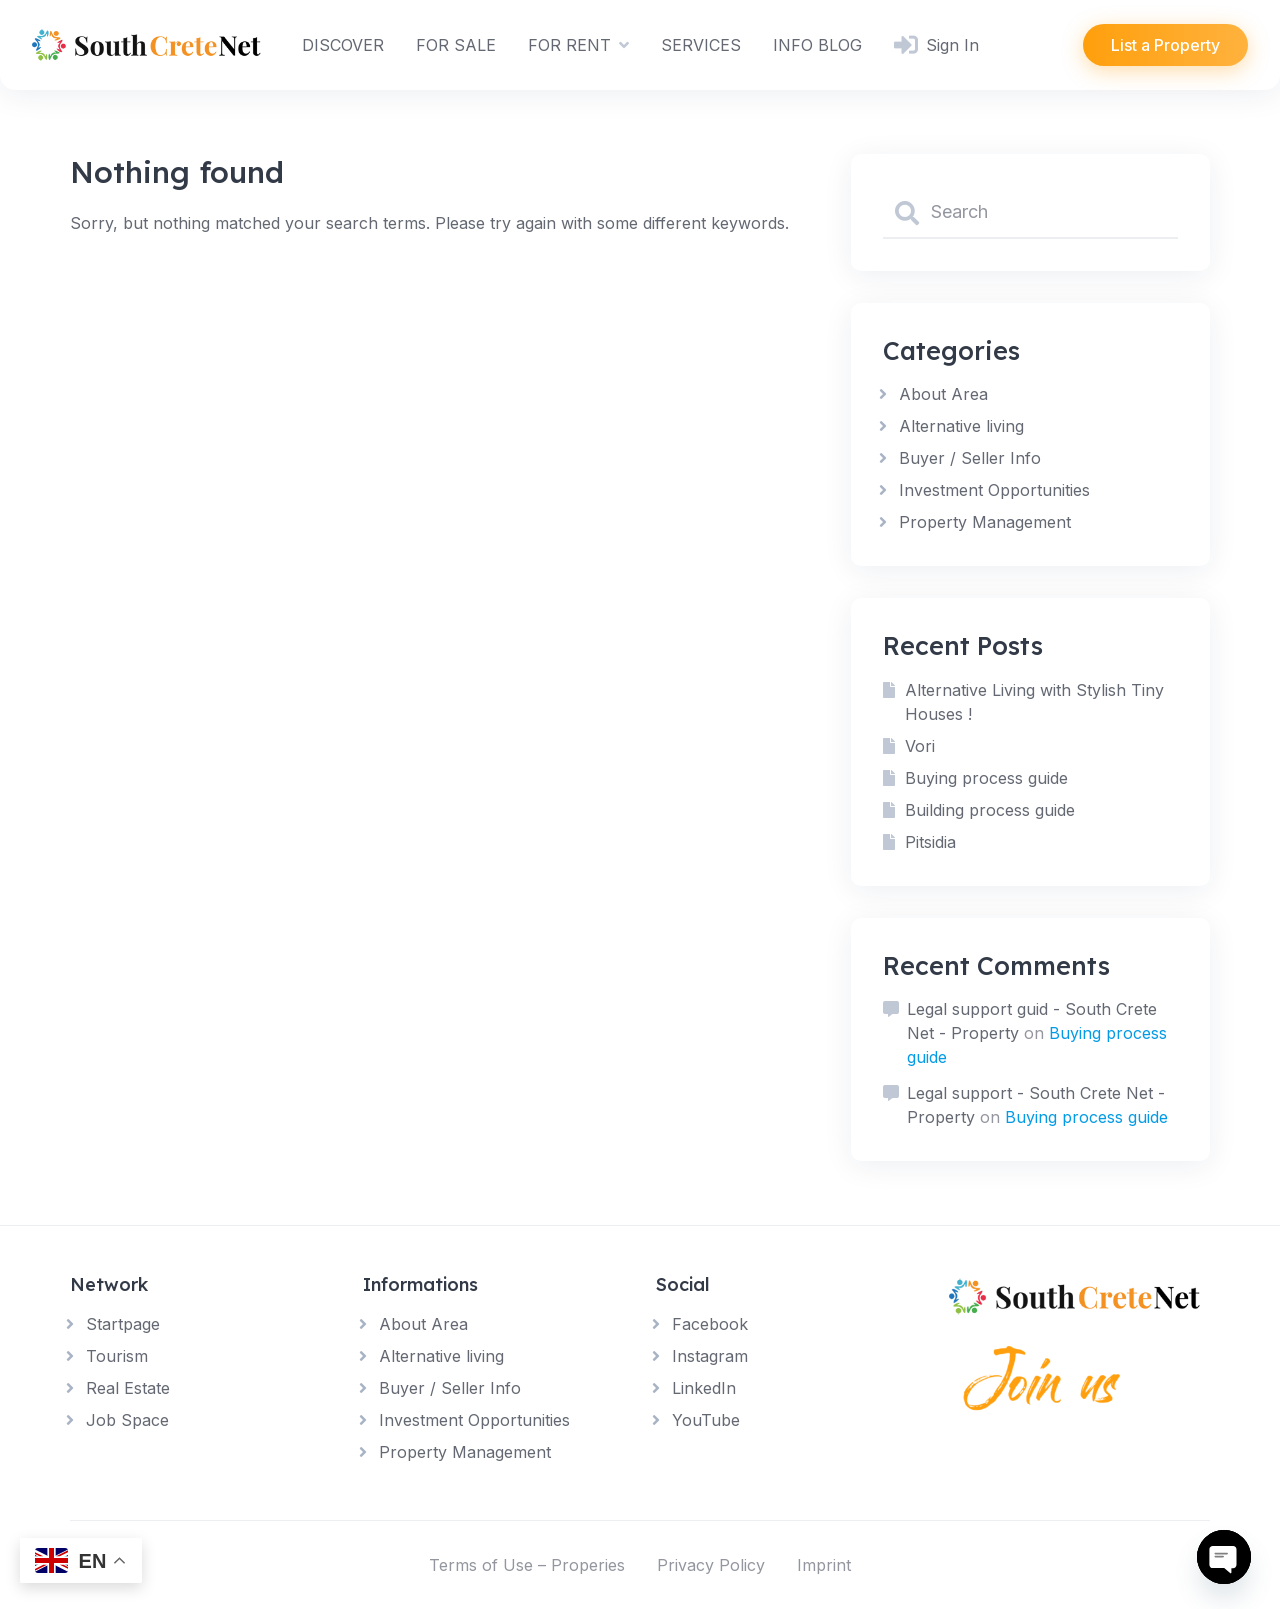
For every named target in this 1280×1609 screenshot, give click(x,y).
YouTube (706, 1420)
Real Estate (128, 1388)
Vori (920, 746)
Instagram (710, 1356)
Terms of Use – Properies (527, 1565)
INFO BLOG (817, 45)
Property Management (985, 522)
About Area (943, 394)
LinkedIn (704, 1388)
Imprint (824, 1565)
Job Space (127, 1420)
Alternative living (961, 426)
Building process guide (990, 810)
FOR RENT (569, 45)
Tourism (117, 1356)
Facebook (710, 1324)
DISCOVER (343, 45)
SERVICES (701, 45)
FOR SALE (456, 45)
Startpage (123, 1324)
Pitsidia (930, 842)
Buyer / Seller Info (970, 458)
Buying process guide (986, 778)
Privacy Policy (711, 1565)
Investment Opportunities (994, 490)
